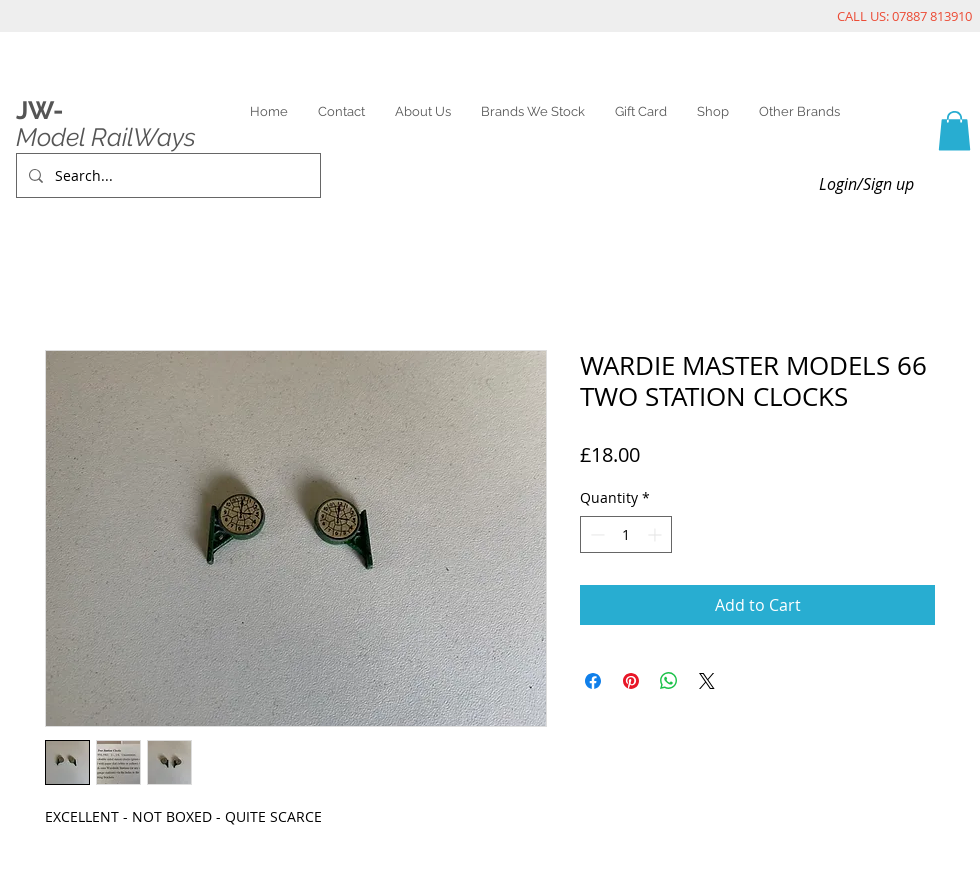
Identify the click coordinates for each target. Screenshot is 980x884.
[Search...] (166, 175)
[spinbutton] (626, 534)
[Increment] (656, 534)
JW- (39, 110)
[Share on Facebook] (593, 681)
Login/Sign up (866, 184)
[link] (954, 130)
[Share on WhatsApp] (669, 681)
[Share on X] (707, 681)
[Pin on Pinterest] (631, 681)
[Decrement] (595, 534)
